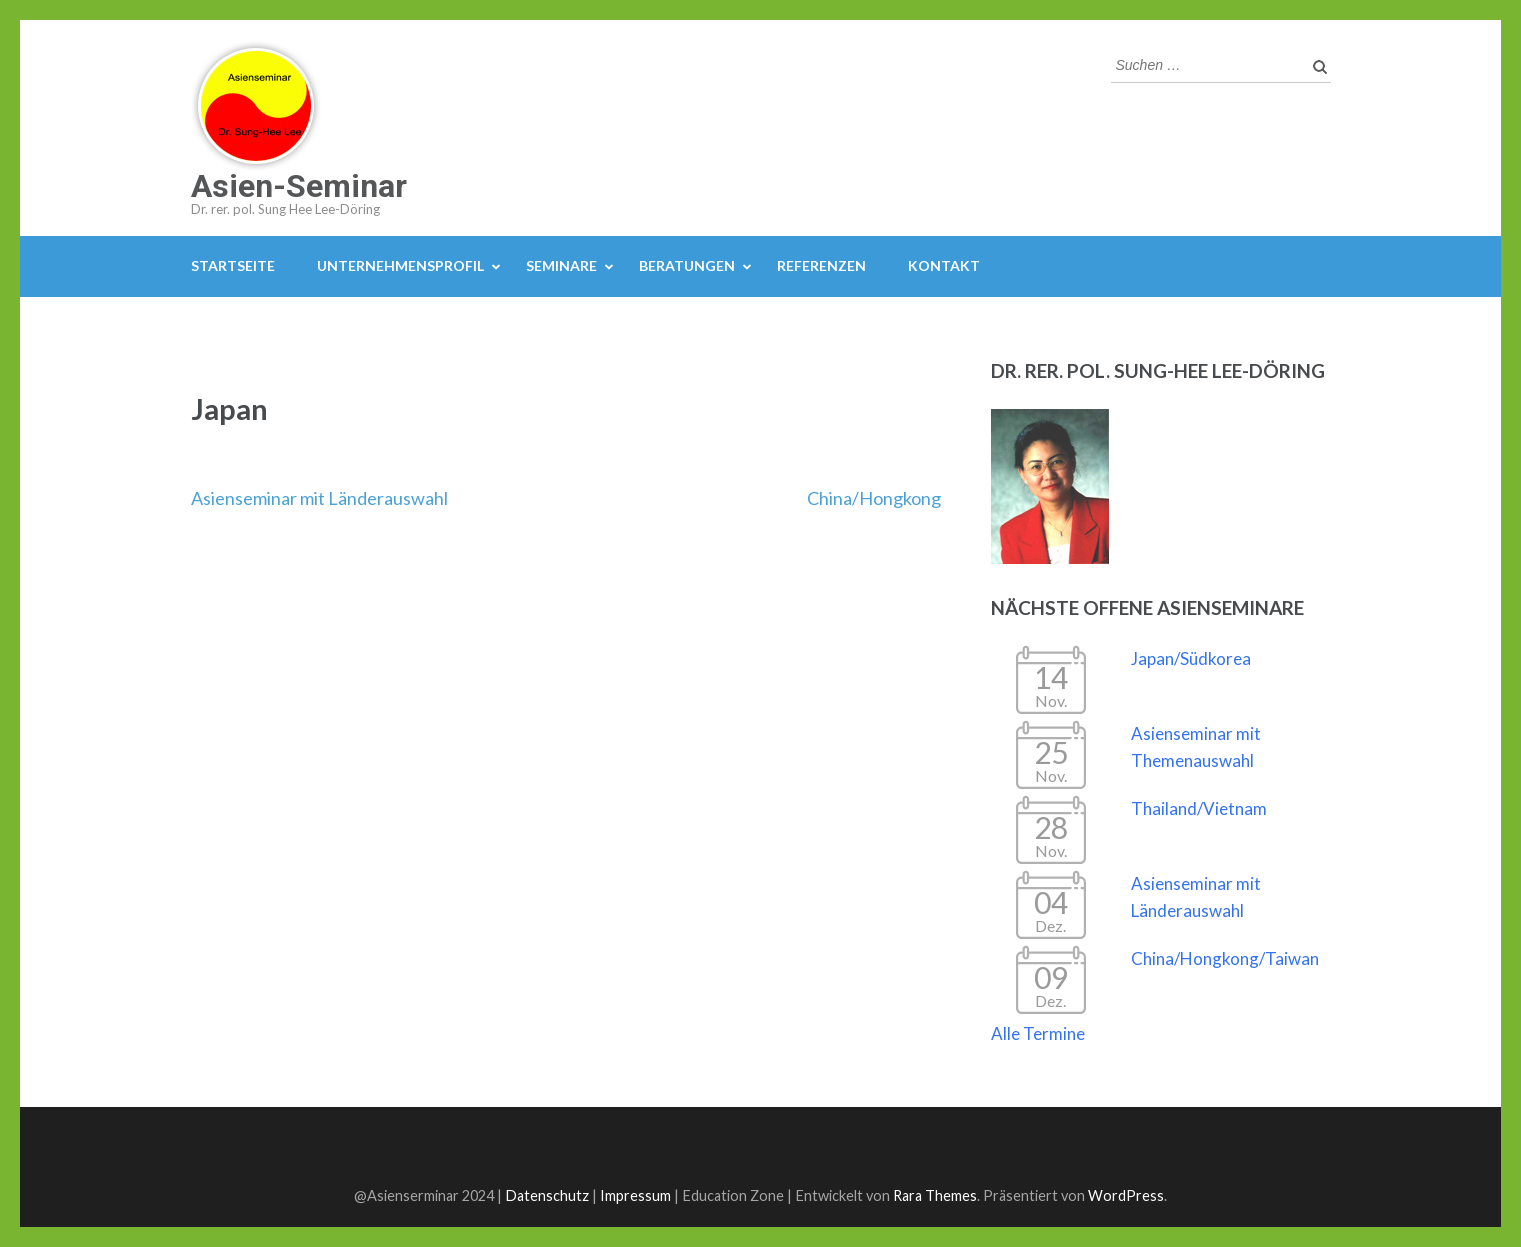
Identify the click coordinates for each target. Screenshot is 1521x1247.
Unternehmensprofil (400, 265)
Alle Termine (1038, 1033)
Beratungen (687, 265)
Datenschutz (547, 1195)
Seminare (561, 265)
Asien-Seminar (299, 186)
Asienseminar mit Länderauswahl (319, 498)
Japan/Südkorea (1191, 658)
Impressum (635, 1195)
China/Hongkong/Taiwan (1225, 958)
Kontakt (944, 265)
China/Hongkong (874, 498)
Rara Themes (935, 1195)
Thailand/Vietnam (1199, 808)
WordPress (1126, 1195)
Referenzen (821, 265)
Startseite (233, 265)
